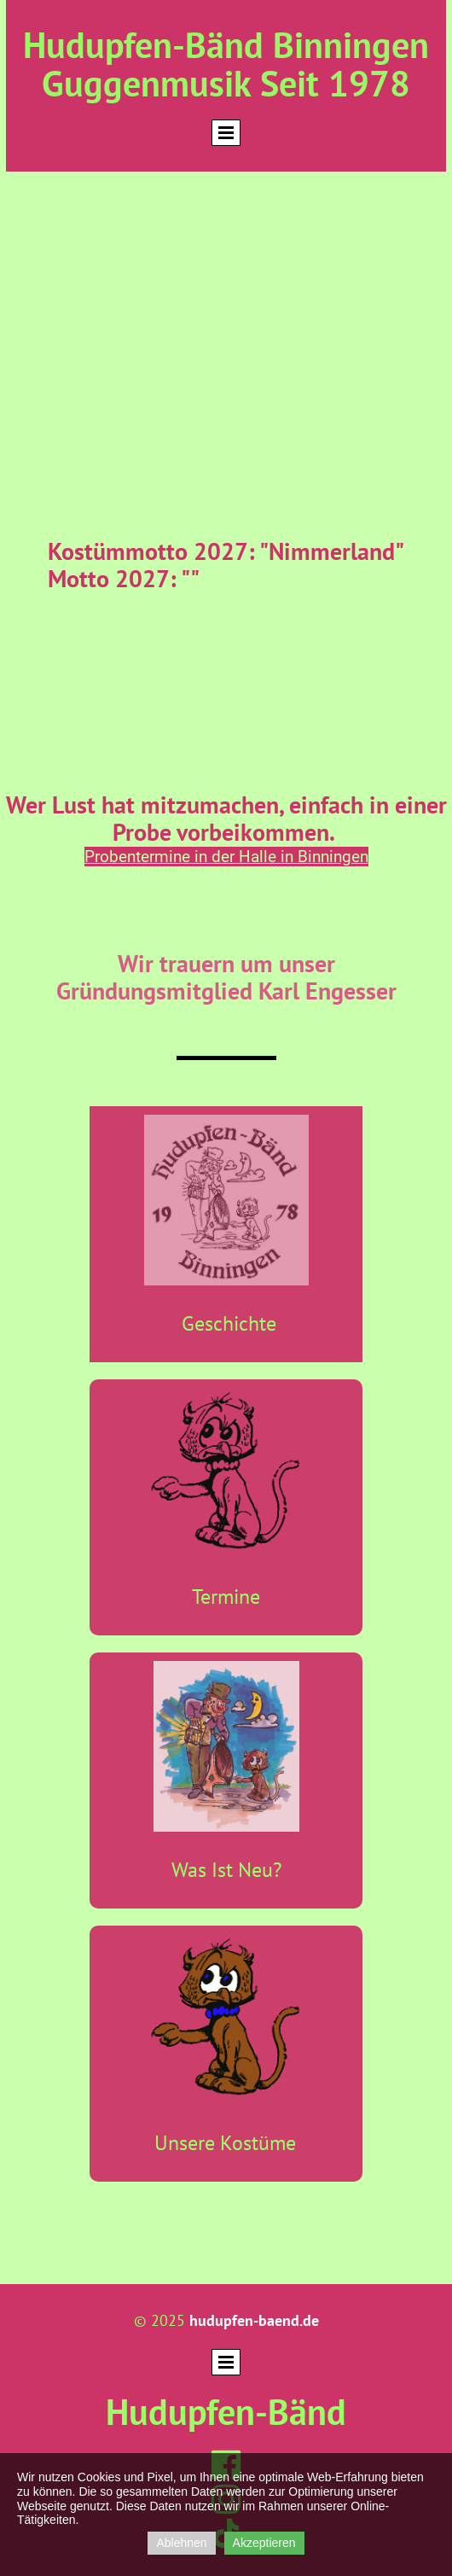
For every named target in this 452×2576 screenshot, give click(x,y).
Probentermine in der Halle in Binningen (226, 856)
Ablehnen (181, 2543)
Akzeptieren (264, 2543)
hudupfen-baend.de (254, 2320)
